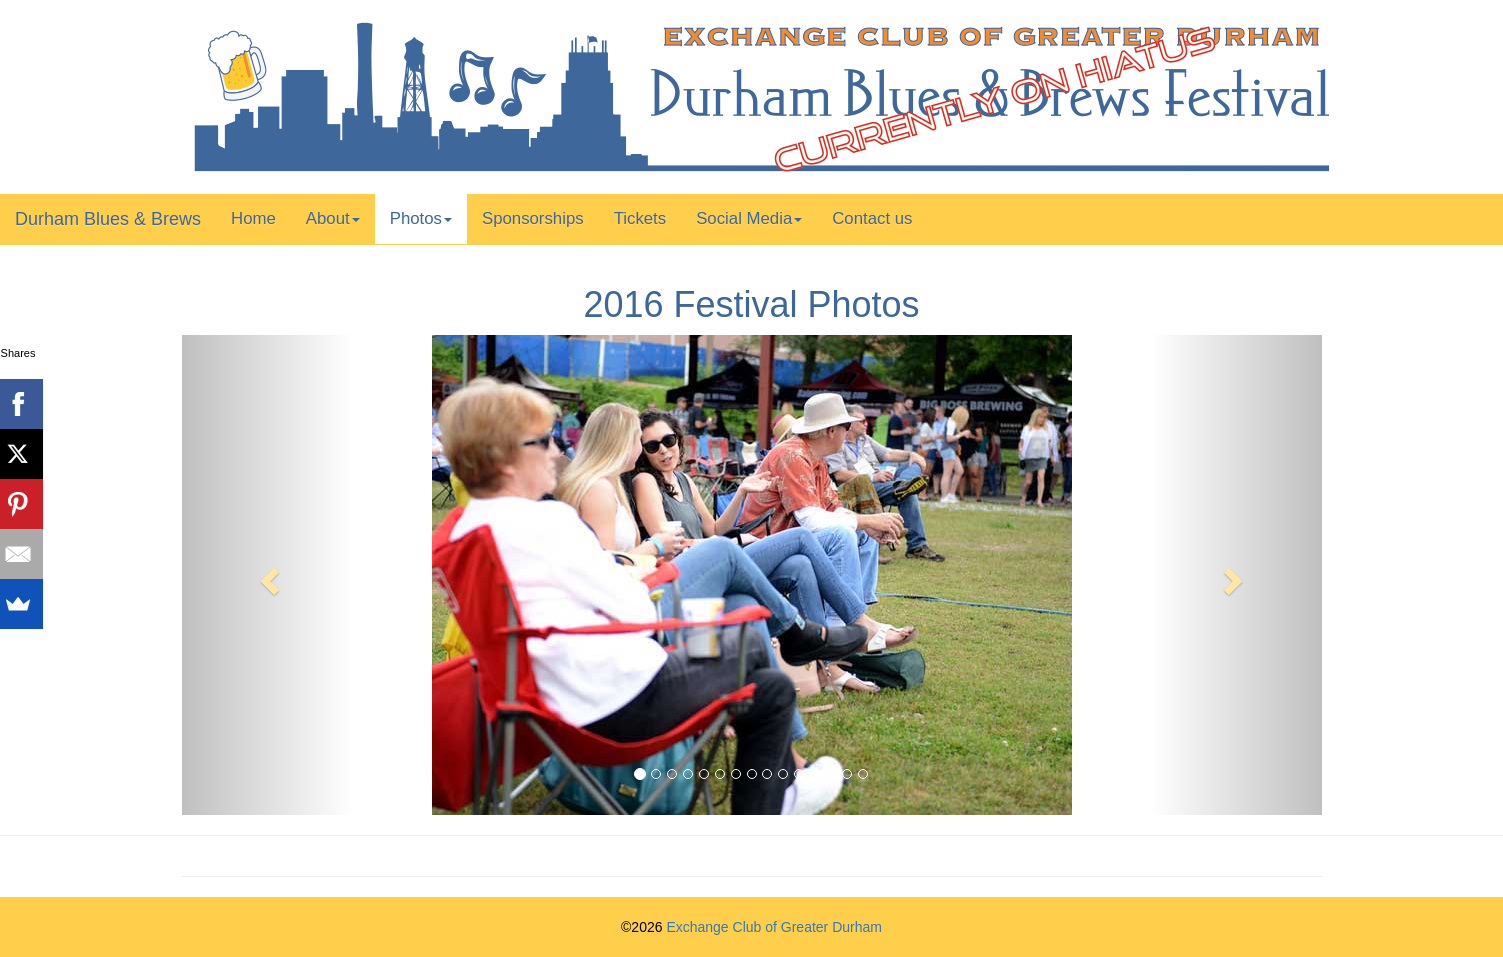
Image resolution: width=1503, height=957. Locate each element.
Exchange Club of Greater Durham (774, 927)
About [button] (333, 218)
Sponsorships (533, 218)
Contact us (872, 218)
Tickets (640, 218)
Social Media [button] (749, 218)
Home (253, 218)
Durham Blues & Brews (108, 219)
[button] (267, 575)
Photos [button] (421, 218)
